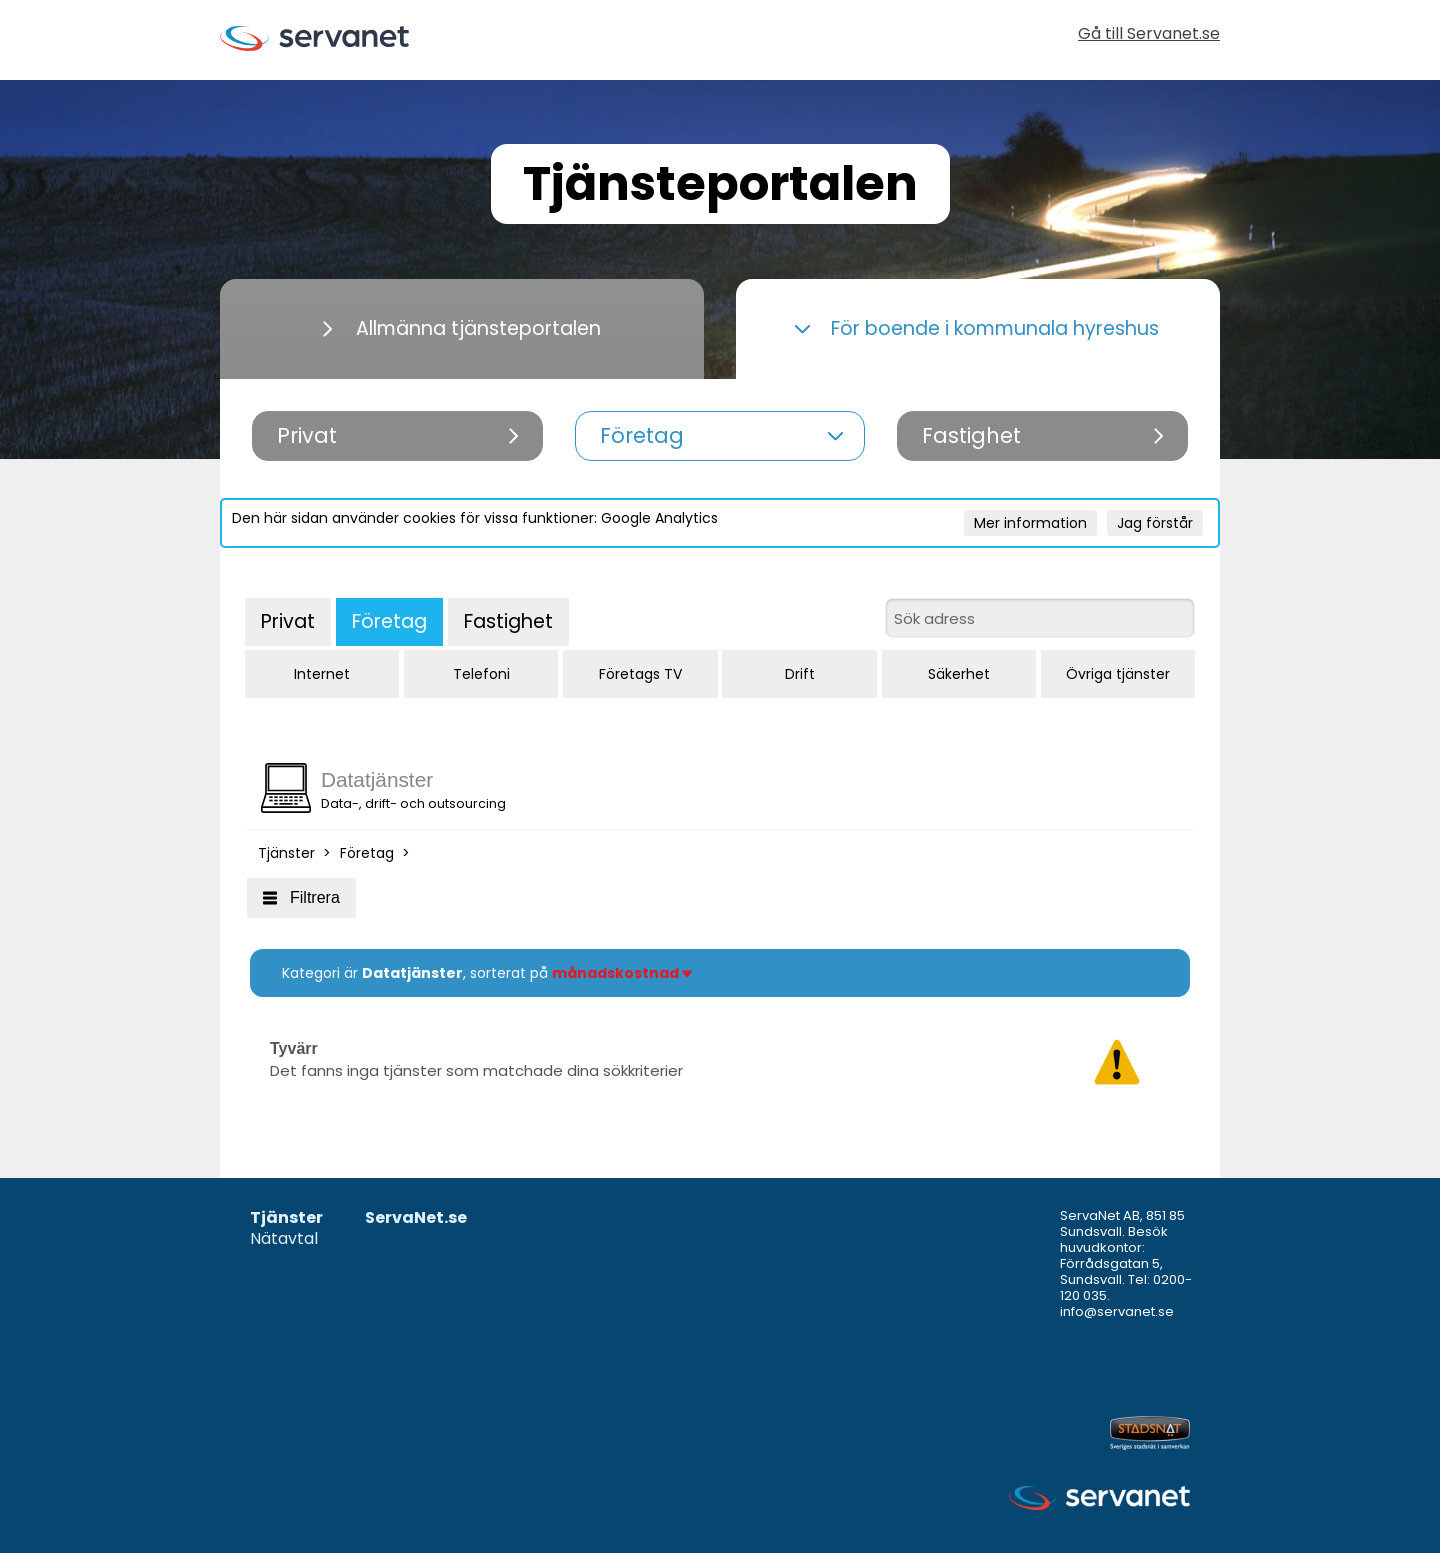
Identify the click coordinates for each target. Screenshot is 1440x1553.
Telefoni (481, 674)
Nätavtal (284, 1239)
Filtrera (301, 897)
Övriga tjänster (1118, 674)
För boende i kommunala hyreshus (976, 328)
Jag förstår (1155, 523)
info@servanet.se (1117, 1311)
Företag (389, 621)
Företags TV (640, 674)
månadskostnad (622, 973)
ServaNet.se (416, 1218)
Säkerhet (959, 674)
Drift (800, 674)
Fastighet (508, 621)
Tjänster (286, 853)
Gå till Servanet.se (1149, 35)
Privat (288, 621)
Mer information (1030, 523)
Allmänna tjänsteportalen (462, 328)
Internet (322, 674)
